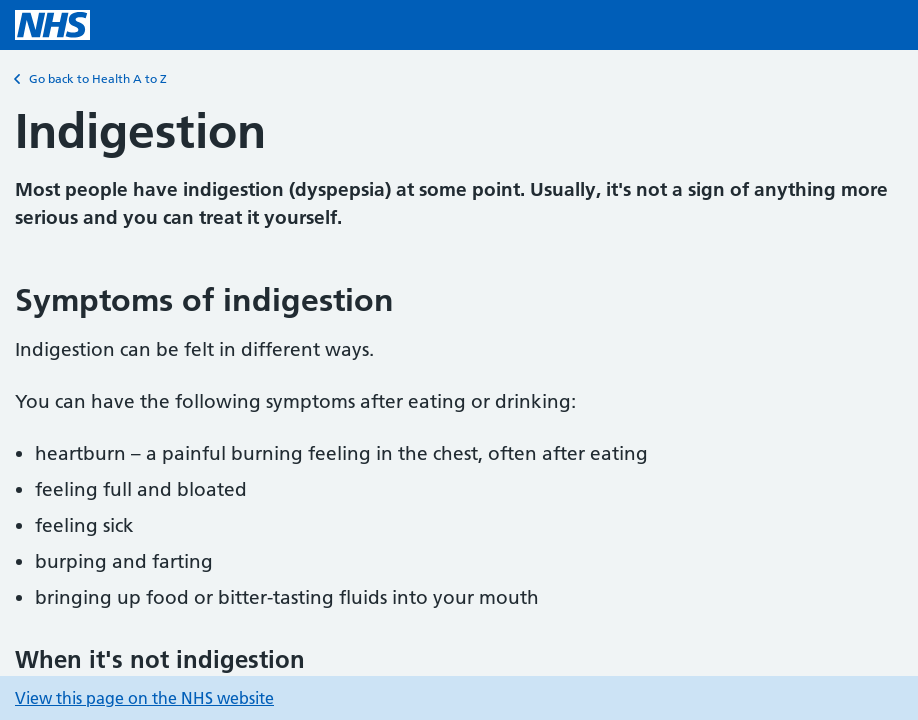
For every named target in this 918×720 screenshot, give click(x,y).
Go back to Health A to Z (91, 79)
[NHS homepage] (52, 25)
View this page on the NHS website (144, 698)
